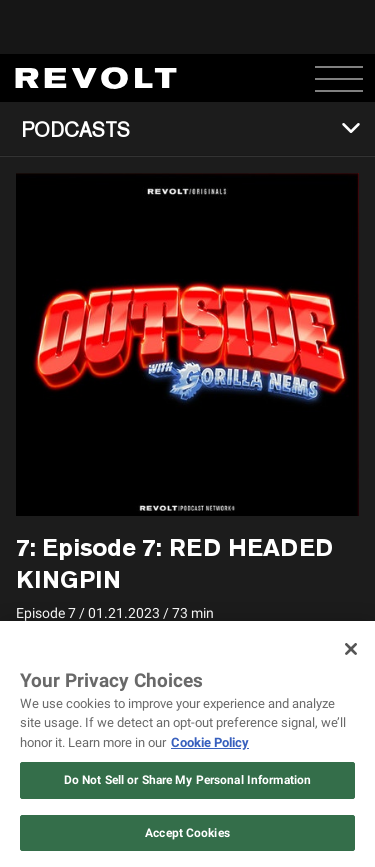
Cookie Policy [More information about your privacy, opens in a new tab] (210, 742)
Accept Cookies (187, 833)
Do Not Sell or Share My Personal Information (187, 780)
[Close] (351, 649)
